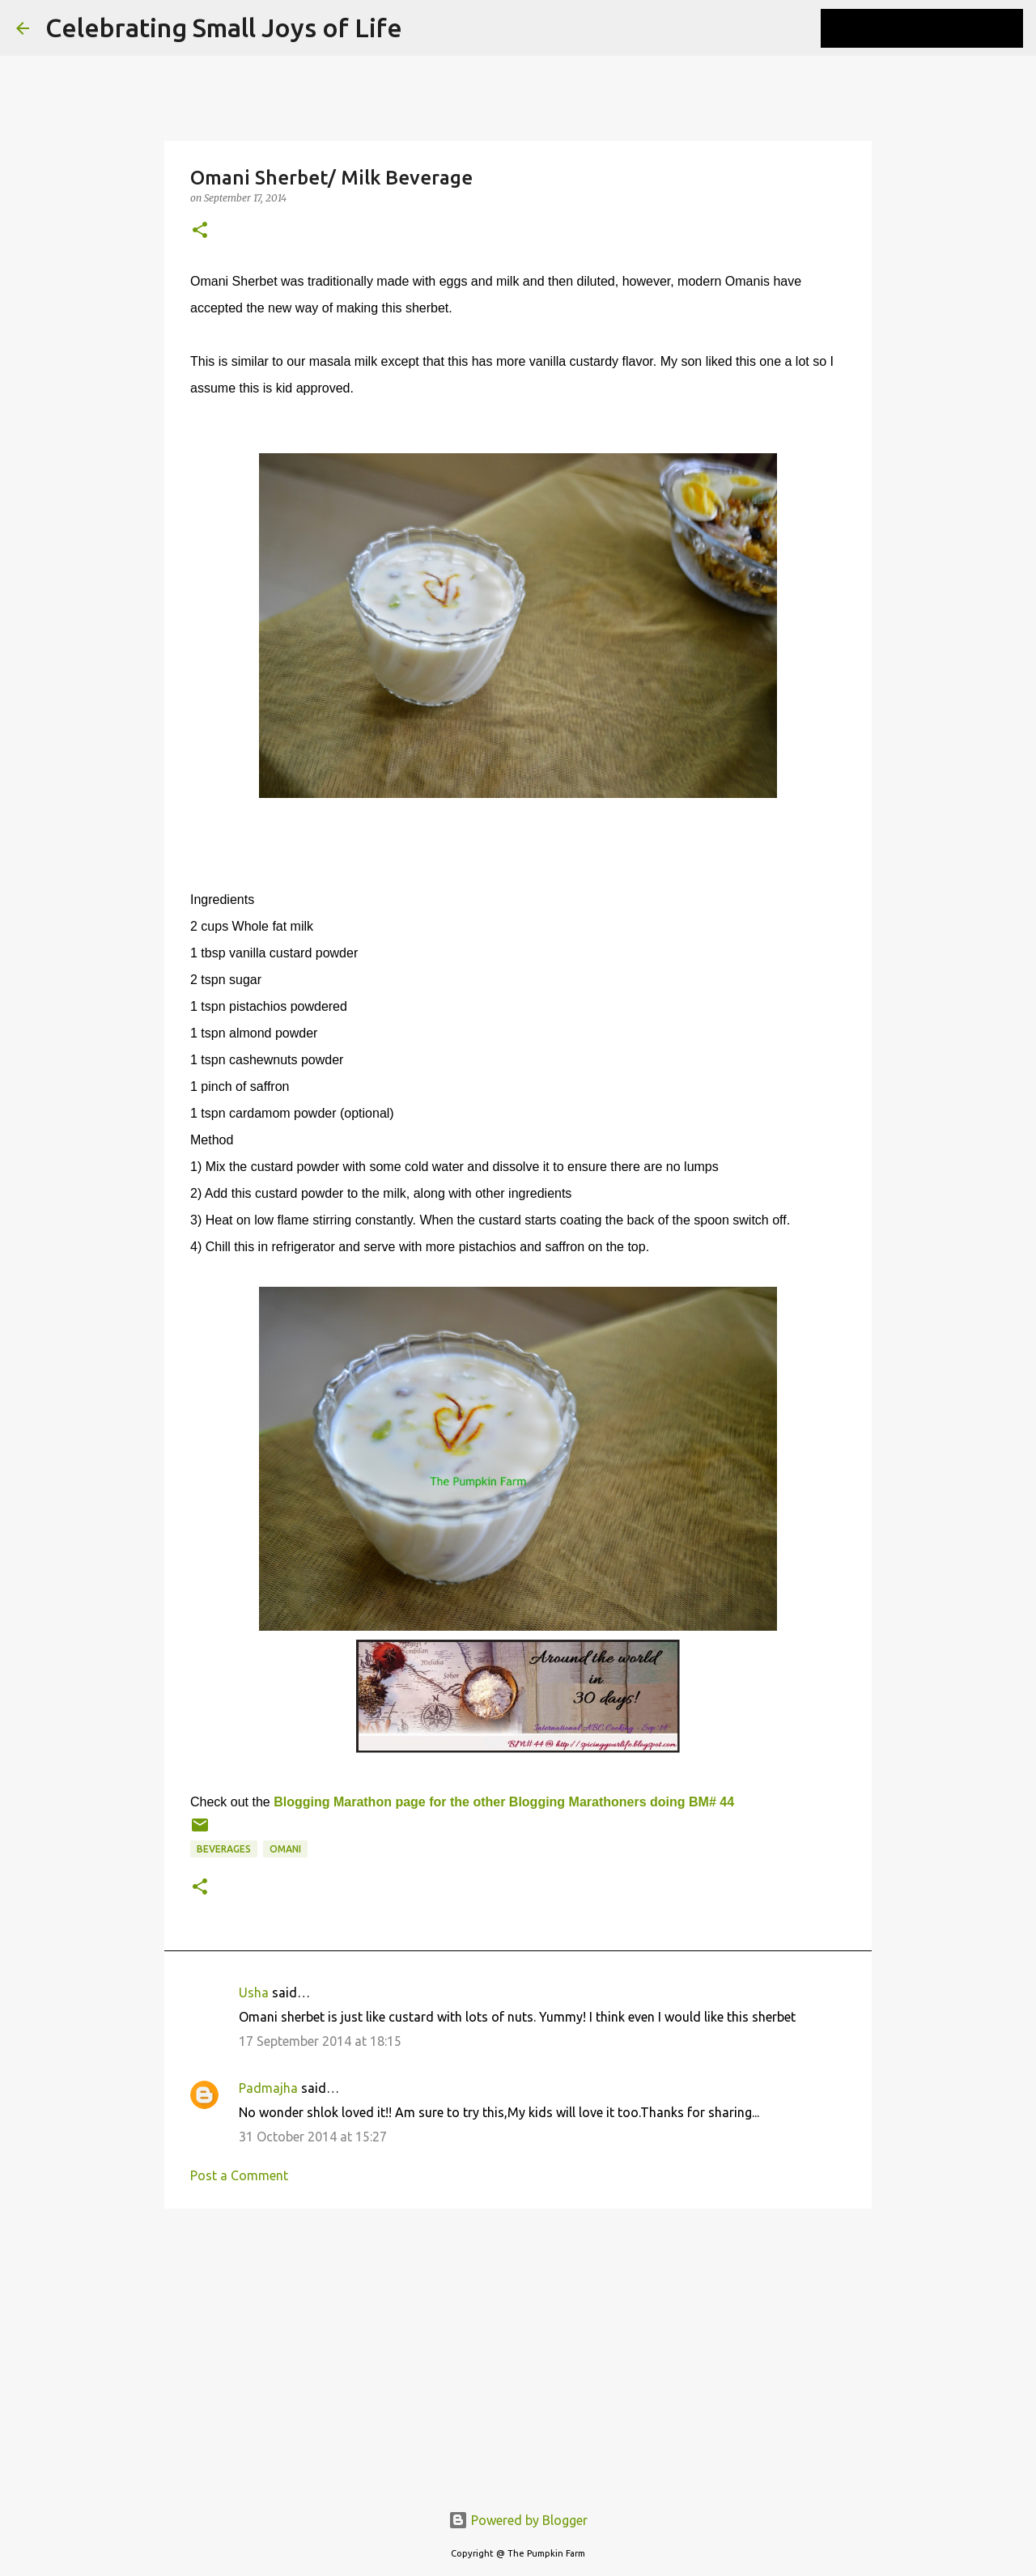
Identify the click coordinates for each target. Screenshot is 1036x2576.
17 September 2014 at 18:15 (320, 2041)
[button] (200, 231)
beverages (224, 1849)
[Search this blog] (938, 28)
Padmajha (268, 2088)
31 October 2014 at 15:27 (313, 2136)
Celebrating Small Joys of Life (223, 27)
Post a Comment (239, 2175)
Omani (285, 1849)
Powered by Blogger (518, 2520)
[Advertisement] (518, 2346)
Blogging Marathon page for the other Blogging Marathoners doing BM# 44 (504, 1802)
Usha (254, 1992)
